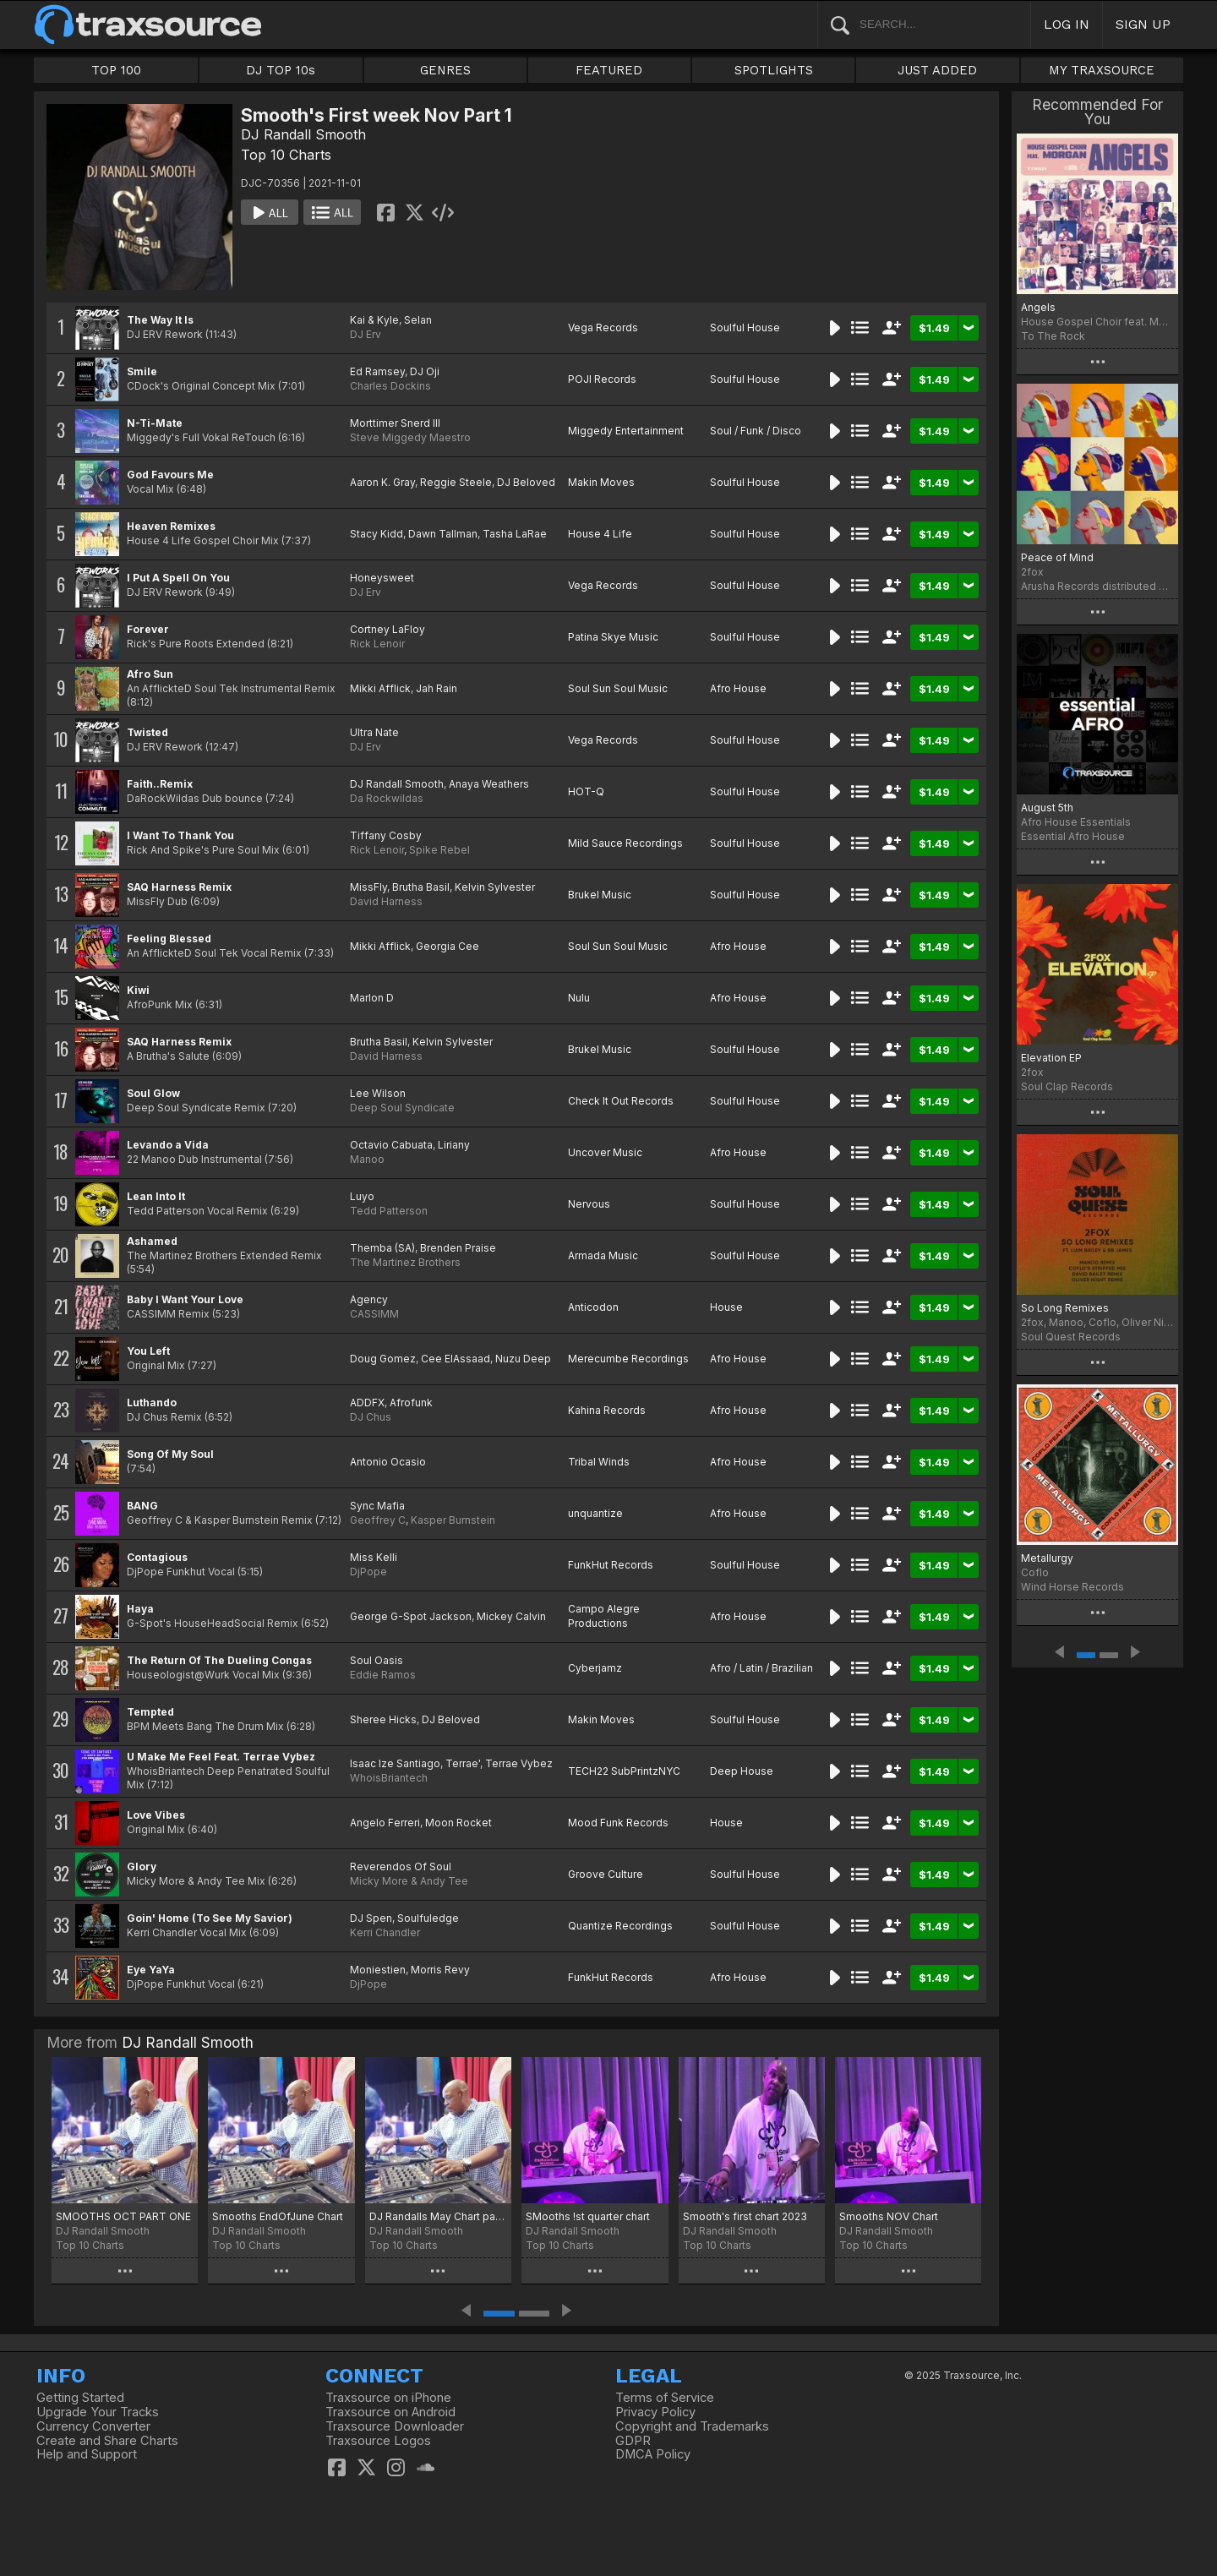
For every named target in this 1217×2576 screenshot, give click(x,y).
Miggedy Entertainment (626, 430)
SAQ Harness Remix (179, 887)
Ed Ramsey (377, 371)
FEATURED (609, 70)
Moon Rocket (458, 1822)
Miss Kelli (373, 1557)
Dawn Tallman (443, 533)
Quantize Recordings (620, 1925)
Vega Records (603, 327)
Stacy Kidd (376, 533)
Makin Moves (601, 482)
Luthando (152, 1402)
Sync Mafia (377, 1505)
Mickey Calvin (511, 1616)
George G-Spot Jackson (411, 1616)
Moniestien (378, 1969)
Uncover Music (605, 1152)
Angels (1038, 307)
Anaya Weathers (489, 784)
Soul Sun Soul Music (618, 688)
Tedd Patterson (389, 1210)
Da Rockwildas (386, 798)
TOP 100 (116, 70)
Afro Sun (150, 674)
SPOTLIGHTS (773, 70)
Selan (418, 320)
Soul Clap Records (1067, 1086)
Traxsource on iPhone (388, 2397)
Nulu (579, 997)
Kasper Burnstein (453, 1520)
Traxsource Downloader (394, 2426)
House (726, 1307)
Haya (140, 1608)
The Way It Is (160, 320)
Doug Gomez (383, 1358)
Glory (141, 1866)
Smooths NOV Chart (888, 2216)
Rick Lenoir (377, 643)
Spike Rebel (439, 849)
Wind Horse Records (1072, 1586)
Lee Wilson (378, 1093)
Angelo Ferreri (385, 1822)
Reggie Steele (456, 482)
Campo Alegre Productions (604, 1615)
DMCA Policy (652, 2454)
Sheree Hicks (383, 1719)
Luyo (362, 1196)
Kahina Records (607, 1410)
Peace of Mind (1057, 557)
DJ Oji (424, 371)
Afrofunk (411, 1402)
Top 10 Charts (286, 154)
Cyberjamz (595, 1668)
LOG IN (1066, 24)
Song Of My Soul (170, 1454)
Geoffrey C (378, 1520)
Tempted (150, 1712)
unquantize (595, 1513)
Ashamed (152, 1241)
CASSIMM (374, 1313)
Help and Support (86, 2454)
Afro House (738, 688)
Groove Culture (605, 1874)
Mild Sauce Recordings (625, 843)
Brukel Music (599, 894)
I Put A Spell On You (178, 577)
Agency (369, 1299)
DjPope (368, 1571)
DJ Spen (371, 1918)
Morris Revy (440, 1969)
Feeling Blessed (169, 938)
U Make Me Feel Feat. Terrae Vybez (221, 1756)
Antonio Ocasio (388, 1461)
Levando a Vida (168, 1144)
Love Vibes (156, 1815)
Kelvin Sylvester (495, 887)
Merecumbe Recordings (628, 1358)
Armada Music (603, 1255)
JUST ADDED (937, 70)
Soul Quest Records (1071, 1336)
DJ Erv (365, 334)
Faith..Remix (160, 784)
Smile (142, 371)
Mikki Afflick (380, 688)
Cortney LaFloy (387, 629)
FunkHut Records (610, 1564)
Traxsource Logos (378, 2440)
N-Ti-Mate (155, 423)
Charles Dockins (390, 385)
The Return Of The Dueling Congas (219, 1660)
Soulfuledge (428, 1918)
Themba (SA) (382, 1248)
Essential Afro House (1073, 836)
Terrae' (462, 1763)
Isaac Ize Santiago (395, 1763)
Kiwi (138, 990)
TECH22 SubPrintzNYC (624, 1771)
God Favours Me (170, 474)
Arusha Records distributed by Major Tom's (1097, 586)
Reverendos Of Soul (400, 1866)
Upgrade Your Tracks (97, 2412)
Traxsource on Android (390, 2412)
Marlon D (372, 997)
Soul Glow (153, 1093)
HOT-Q (586, 791)
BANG (142, 1505)
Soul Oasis (376, 1660)
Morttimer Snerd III (395, 423)
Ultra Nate (374, 732)
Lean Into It (156, 1196)
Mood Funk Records (618, 1822)
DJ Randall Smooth (303, 134)
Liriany (454, 1144)
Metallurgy (1047, 1558)
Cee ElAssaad (455, 1358)
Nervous (589, 1204)
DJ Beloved (526, 482)
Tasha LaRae (515, 533)
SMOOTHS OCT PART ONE (123, 2216)
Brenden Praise (458, 1248)
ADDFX (367, 1402)
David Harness (386, 901)
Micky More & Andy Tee (409, 1881)
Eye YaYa (151, 1969)
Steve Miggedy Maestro (410, 437)
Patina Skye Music (613, 636)
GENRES (445, 70)
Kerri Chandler (385, 1932)
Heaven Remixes (171, 526)
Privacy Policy (655, 2412)
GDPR (633, 2440)
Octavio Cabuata (391, 1144)
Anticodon (593, 1307)
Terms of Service (664, 2397)
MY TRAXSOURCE (1101, 70)
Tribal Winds (599, 1461)
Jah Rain (436, 688)
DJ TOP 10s (280, 70)
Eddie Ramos (383, 1674)
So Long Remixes (1065, 1308)
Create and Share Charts (107, 2440)
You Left (148, 1351)
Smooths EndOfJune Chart (277, 2216)
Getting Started (80, 2397)
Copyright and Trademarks (692, 2426)
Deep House (741, 1771)
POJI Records (602, 379)
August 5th (1047, 807)
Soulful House (745, 327)
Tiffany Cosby (386, 835)
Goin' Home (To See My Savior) (209, 1918)
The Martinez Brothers (405, 1262)
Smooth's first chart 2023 (745, 2216)
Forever (148, 629)
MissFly (368, 887)
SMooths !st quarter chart (588, 2216)
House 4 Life (600, 533)
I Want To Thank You (180, 835)
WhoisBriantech (389, 1777)
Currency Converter (93, 2426)
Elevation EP (1051, 1057)
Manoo (367, 1159)
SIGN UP (1143, 24)
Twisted (147, 732)
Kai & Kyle (374, 320)
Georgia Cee (447, 946)
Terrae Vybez (519, 1763)
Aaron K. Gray (382, 482)
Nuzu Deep (523, 1358)
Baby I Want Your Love (185, 1299)
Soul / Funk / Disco (755, 430)
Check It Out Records (621, 1100)
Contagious (157, 1557)
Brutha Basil (421, 887)
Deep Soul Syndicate (402, 1107)
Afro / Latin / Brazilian (761, 1668)
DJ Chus (370, 1417)
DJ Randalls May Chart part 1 (438, 2216)
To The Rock (1053, 336)
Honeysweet (382, 577)
